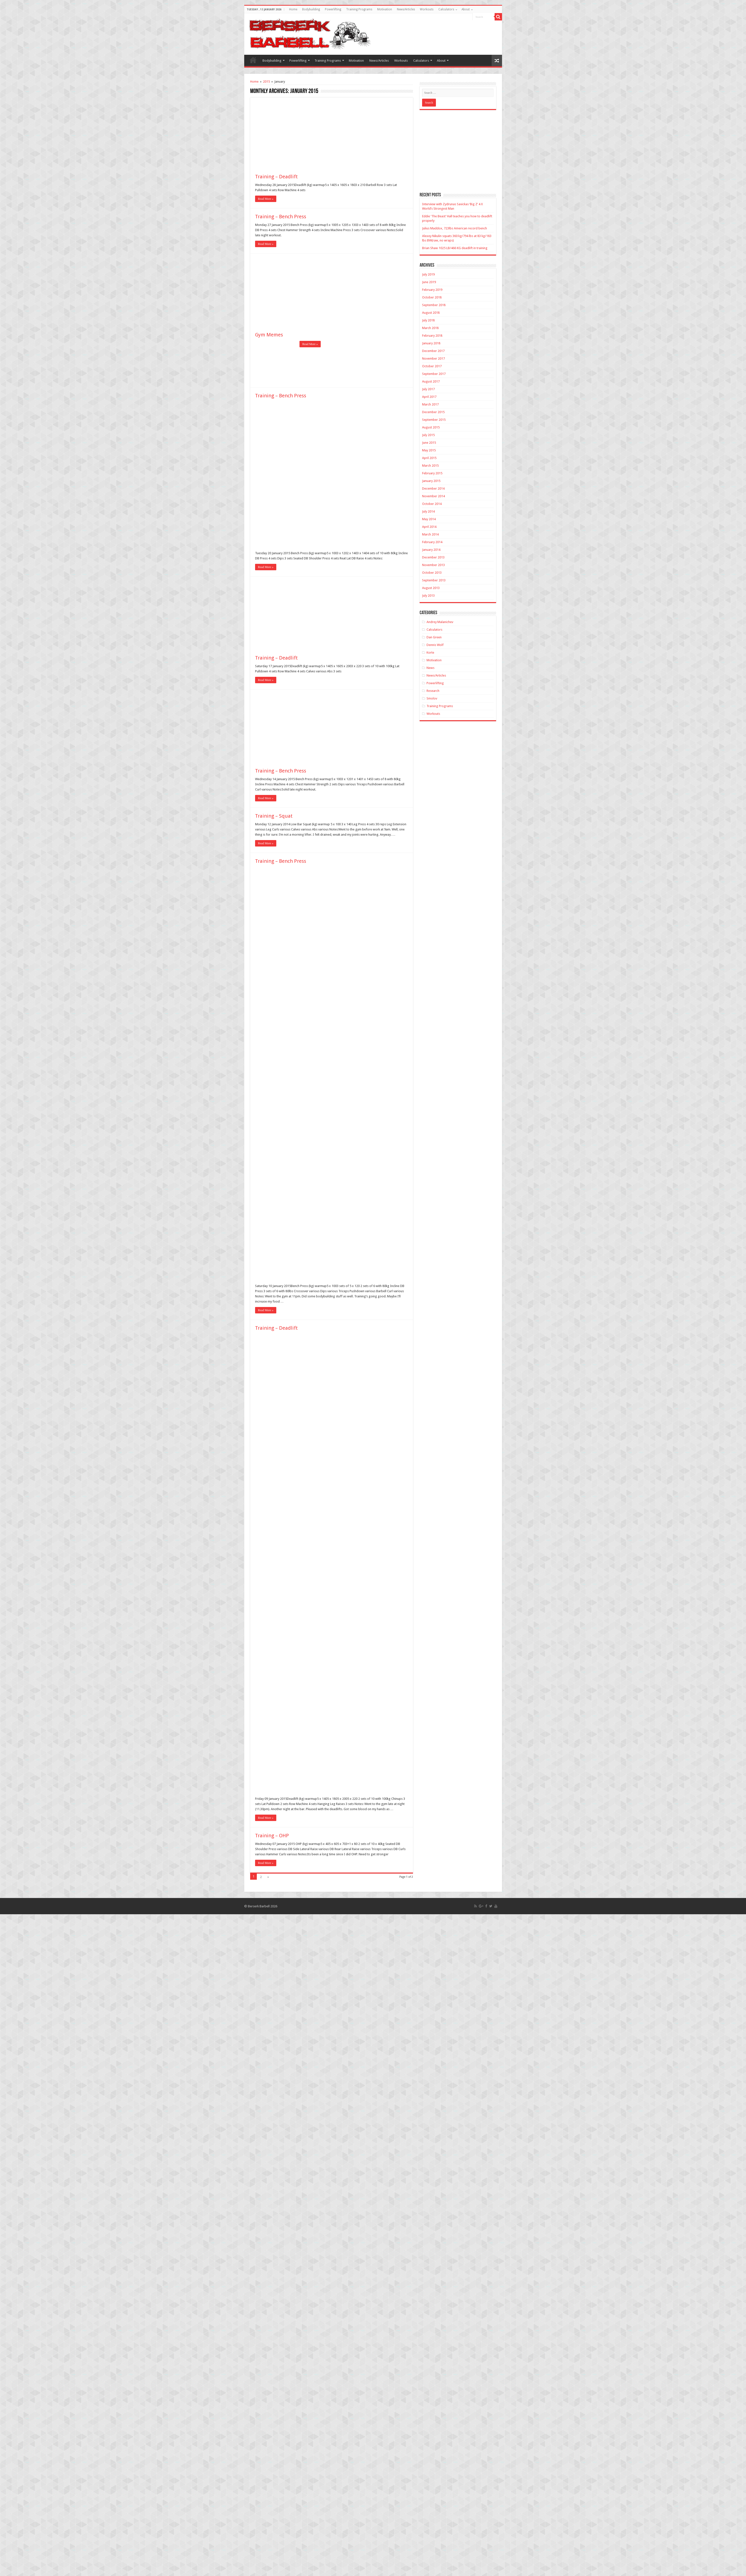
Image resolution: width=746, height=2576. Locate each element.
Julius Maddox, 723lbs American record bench (454, 228)
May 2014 (429, 519)
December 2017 (433, 351)
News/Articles (406, 9)
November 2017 (433, 358)
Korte (430, 652)
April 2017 (429, 397)
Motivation (384, 9)
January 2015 (431, 481)
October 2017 (432, 366)
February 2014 (432, 542)
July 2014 (428, 511)
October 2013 (432, 572)
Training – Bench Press (280, 217)
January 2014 (431, 550)
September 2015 (434, 420)
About (466, 9)
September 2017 (434, 374)
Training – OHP (272, 1836)
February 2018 (432, 335)
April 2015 (429, 458)
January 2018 (431, 343)
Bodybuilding (311, 9)
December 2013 (433, 557)
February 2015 (432, 473)
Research (433, 691)
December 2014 (433, 488)
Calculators (446, 9)
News (430, 668)
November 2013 (433, 565)
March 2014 (430, 534)
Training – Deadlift (276, 177)
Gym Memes (269, 335)
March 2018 (430, 328)
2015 (266, 81)
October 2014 (432, 504)
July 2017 (428, 389)
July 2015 (428, 435)
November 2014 (433, 496)
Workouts (426, 9)
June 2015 (429, 442)
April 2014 (429, 527)
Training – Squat (274, 816)
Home (293, 9)
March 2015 (430, 465)
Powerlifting (333, 9)
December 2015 (433, 412)
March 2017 (430, 404)
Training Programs (359, 9)
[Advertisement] (353, 131)
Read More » (266, 199)
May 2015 (429, 450)
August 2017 (431, 381)
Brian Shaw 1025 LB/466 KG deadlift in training (454, 248)
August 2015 (431, 427)
